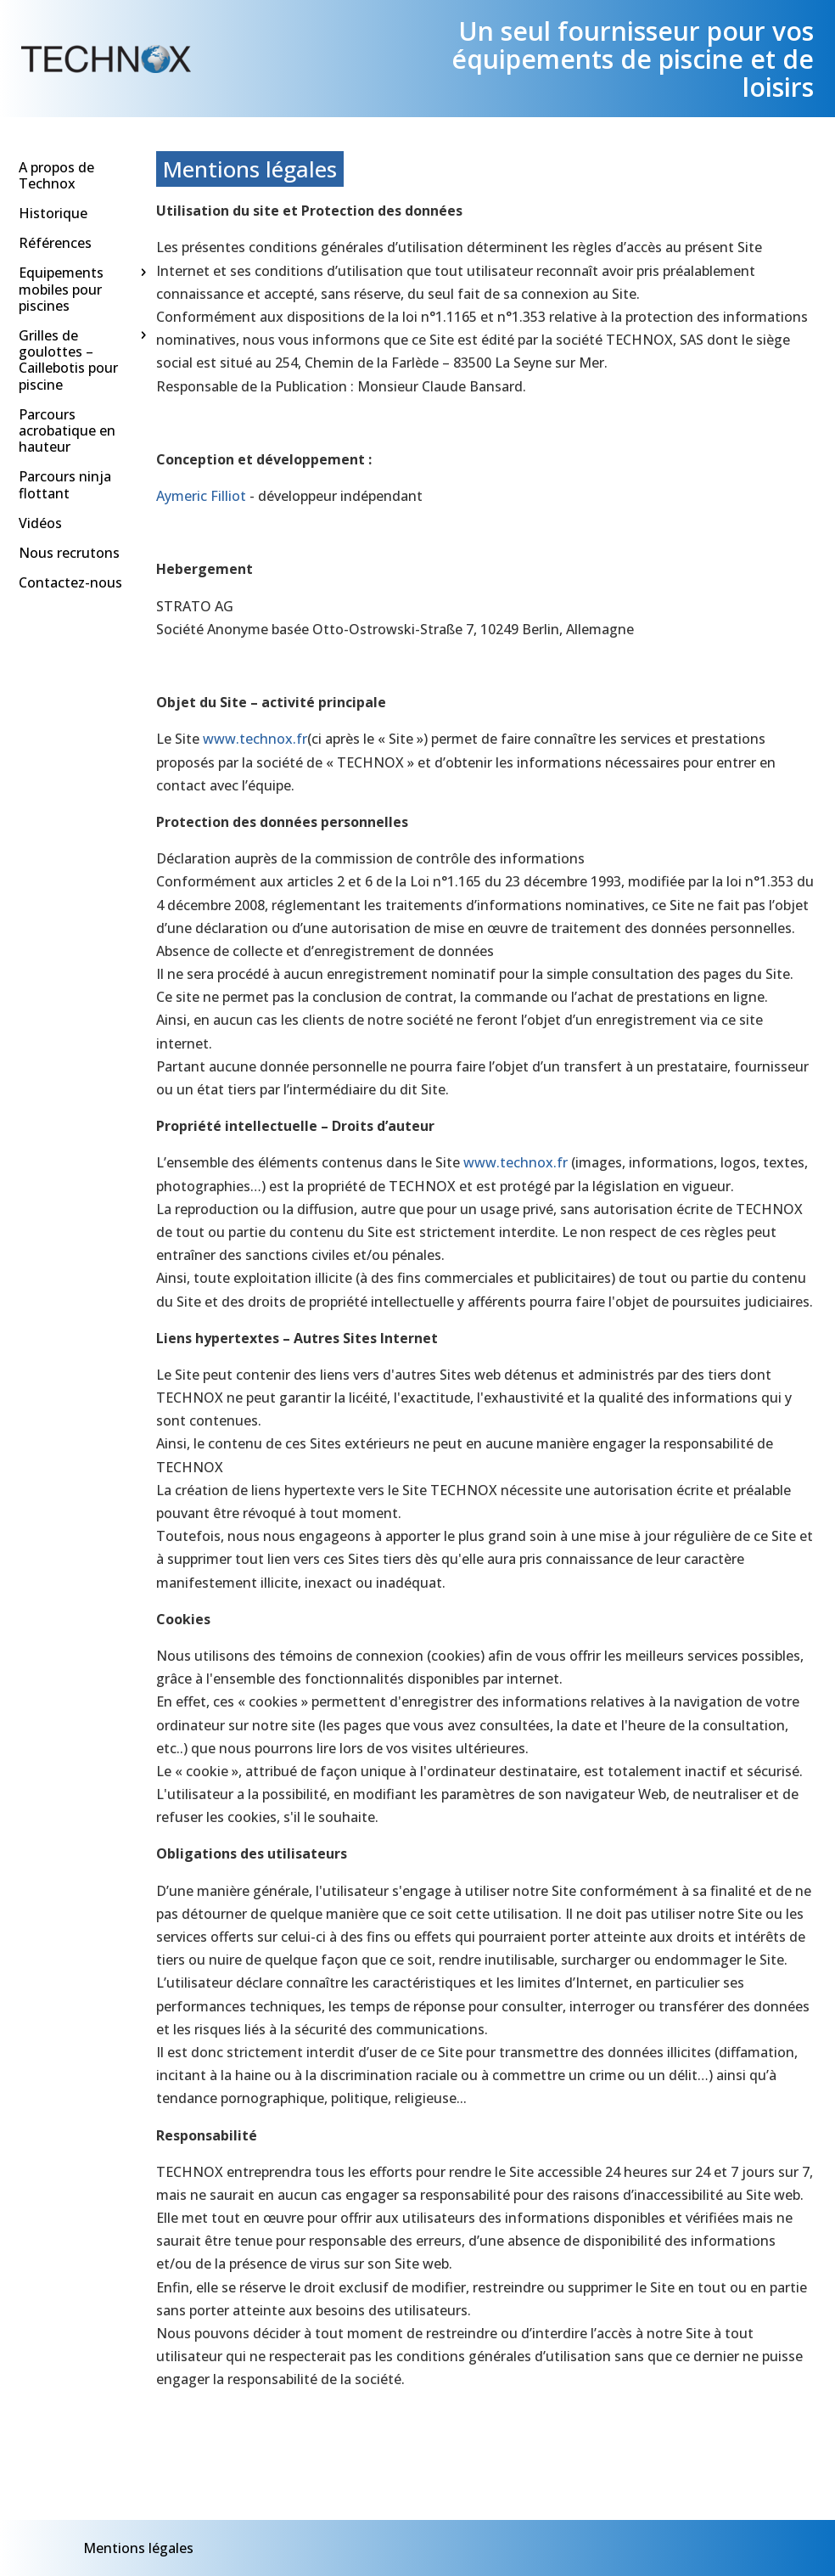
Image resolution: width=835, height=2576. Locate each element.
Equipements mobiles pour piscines (61, 289)
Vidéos (40, 523)
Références (55, 243)
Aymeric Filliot (201, 496)
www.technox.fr (255, 738)
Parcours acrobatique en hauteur (67, 430)
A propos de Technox (56, 175)
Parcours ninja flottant (65, 485)
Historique (53, 213)
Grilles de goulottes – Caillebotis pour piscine (68, 360)
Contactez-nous (70, 582)
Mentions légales (138, 2548)
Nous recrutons (69, 552)
